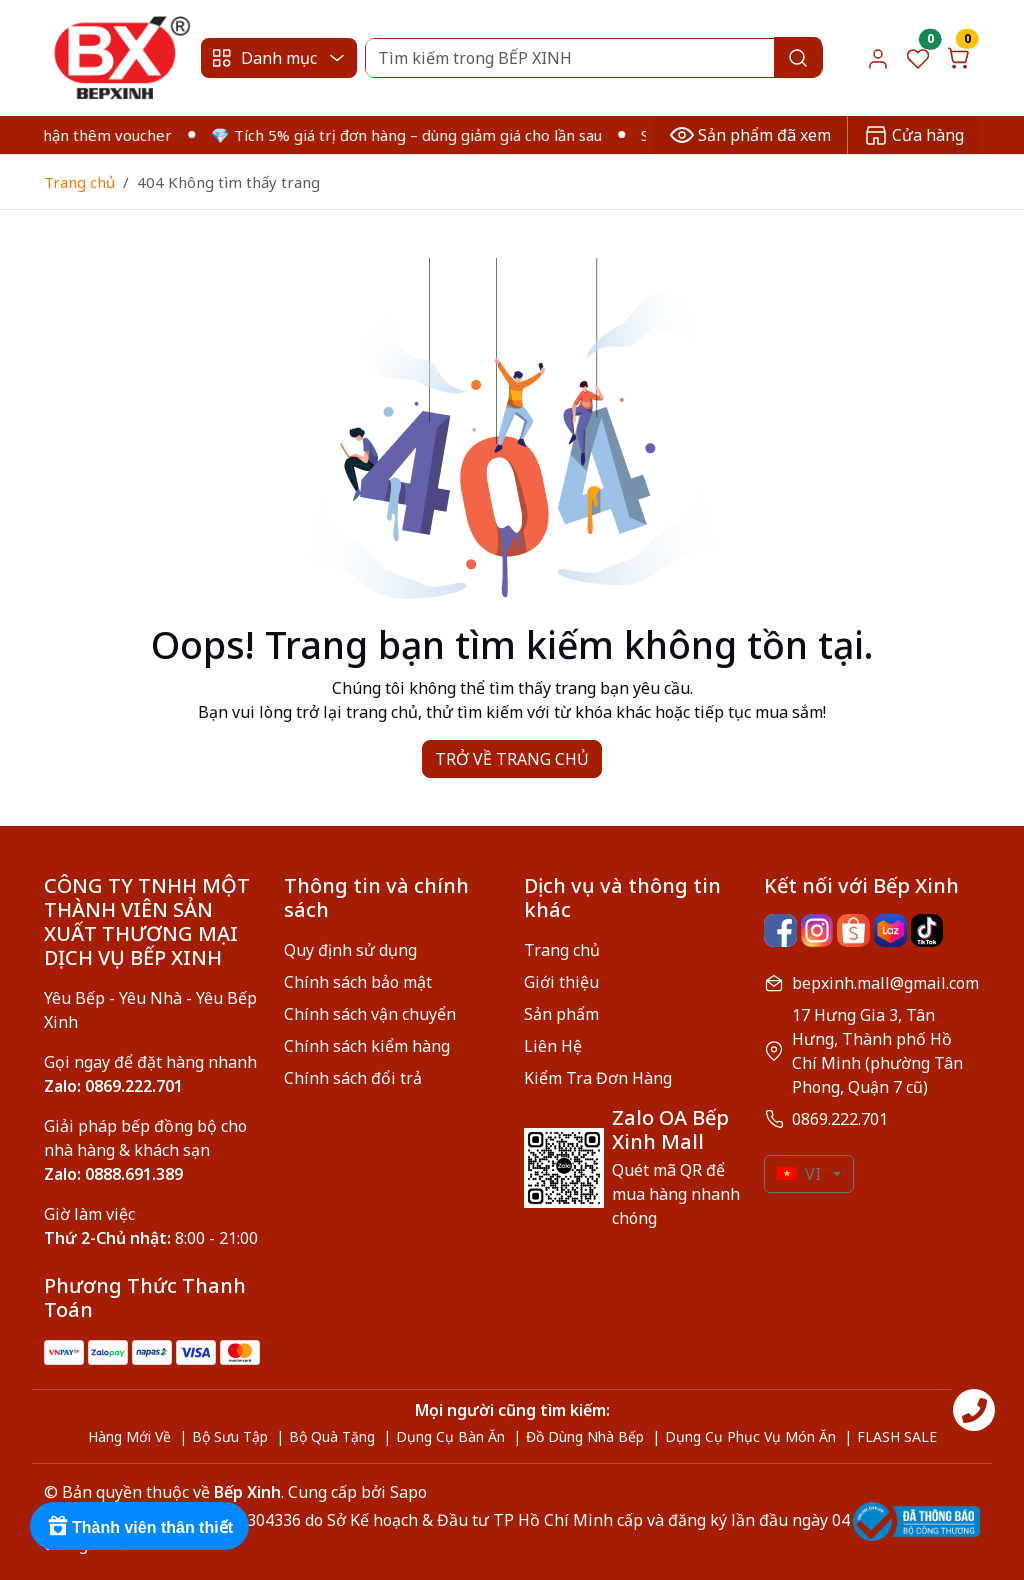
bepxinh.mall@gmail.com (885, 983)
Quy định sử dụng (350, 950)
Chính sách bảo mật (358, 982)
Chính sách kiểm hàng (367, 1046)
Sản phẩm (561, 1014)
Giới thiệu (561, 982)
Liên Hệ (553, 1046)
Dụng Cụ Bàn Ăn (450, 1436)
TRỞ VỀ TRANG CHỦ (512, 759)
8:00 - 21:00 (151, 1238)
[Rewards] (139, 1526)
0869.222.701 (840, 1119)
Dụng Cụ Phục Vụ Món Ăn (750, 1436)
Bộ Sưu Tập (230, 1436)
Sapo (406, 1492)
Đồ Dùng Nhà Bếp (585, 1436)
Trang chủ (79, 182)
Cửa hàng (914, 135)
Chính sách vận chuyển (370, 1014)
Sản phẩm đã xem (750, 135)
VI (799, 1174)
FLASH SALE (897, 1436)
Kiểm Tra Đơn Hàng (598, 1078)
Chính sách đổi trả (353, 1078)
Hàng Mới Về (129, 1436)
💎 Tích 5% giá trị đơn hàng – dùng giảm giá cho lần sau (417, 135)
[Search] (593, 58)
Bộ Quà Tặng (332, 1436)
